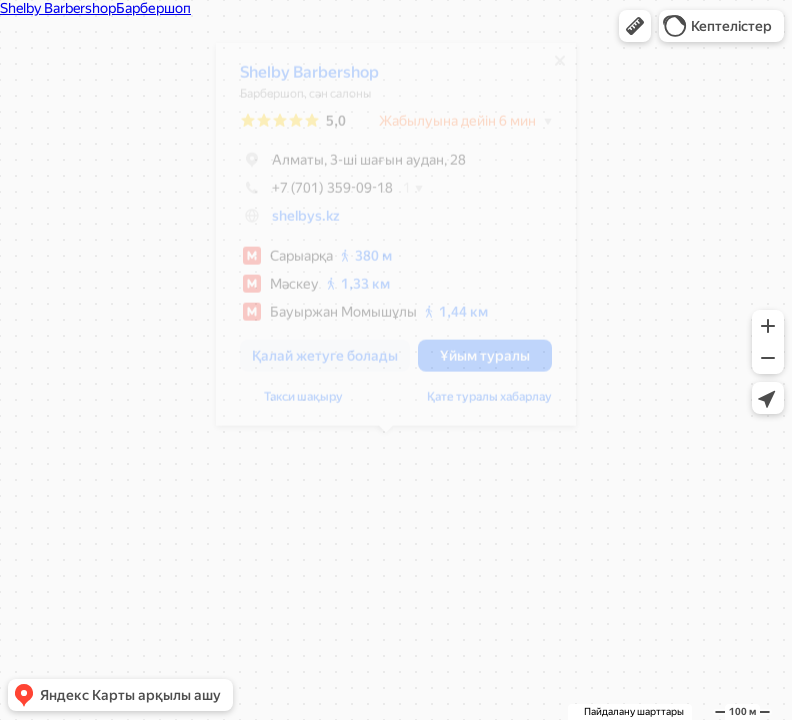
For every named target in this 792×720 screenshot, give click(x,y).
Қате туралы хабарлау (479, 404)
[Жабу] (550, 68)
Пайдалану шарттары (634, 711)
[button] (635, 26)
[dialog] (386, 241)
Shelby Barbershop (299, 79)
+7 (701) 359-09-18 (306, 195)
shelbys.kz (296, 223)
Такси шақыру (293, 404)
